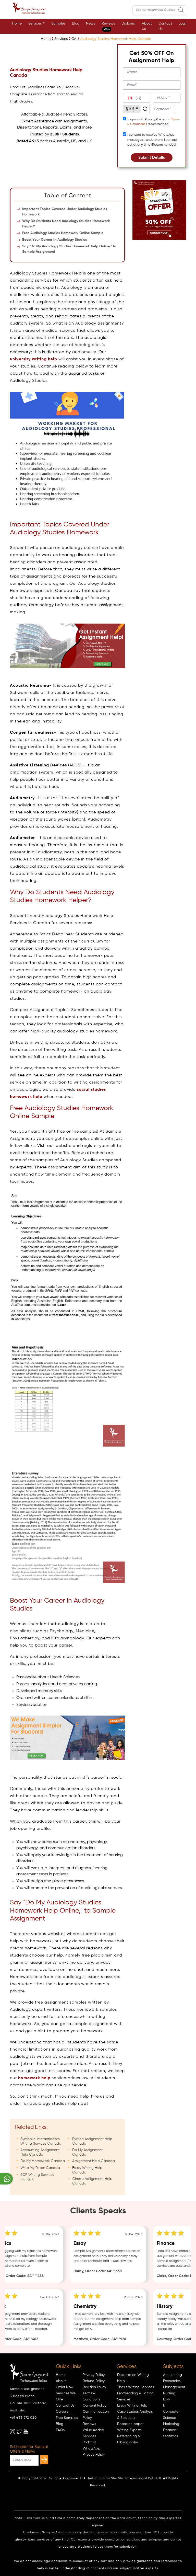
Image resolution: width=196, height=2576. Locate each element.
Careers (62, 2411)
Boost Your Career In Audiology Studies (54, 239)
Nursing (169, 2393)
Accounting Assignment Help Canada (39, 2152)
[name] (151, 72)
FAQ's (60, 2430)
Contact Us (165, 26)
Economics (171, 2381)
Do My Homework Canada (42, 2161)
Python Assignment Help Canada (92, 2141)
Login (183, 23)
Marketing (171, 2424)
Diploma (128, 23)
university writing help (33, 359)
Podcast (89, 2442)
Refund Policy (94, 2381)
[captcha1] (162, 109)
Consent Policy (94, 2405)
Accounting (172, 2375)
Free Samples (67, 2418)
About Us (147, 26)
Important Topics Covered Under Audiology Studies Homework (64, 211)
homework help (34, 2078)
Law (166, 2399)
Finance (169, 2430)
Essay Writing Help (132, 2405)
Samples (58, 23)
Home (17, 23)
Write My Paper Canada (40, 2168)
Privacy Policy (94, 2375)
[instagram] (12, 2431)
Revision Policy (94, 2387)
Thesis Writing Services (135, 2387)
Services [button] (35, 23)
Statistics (170, 2436)
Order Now (65, 2387)
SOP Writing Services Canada (37, 2177)
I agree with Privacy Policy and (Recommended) (153, 122)
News (90, 23)
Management (174, 2387)
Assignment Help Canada (93, 2161)
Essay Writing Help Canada (87, 2170)
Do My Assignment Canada (87, 2152)
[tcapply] (124, 118)
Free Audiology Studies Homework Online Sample (62, 233)
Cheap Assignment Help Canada (92, 2181)
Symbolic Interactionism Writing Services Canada (40, 2141)
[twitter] (19, 2431)
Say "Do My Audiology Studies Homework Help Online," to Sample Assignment (69, 249)
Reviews (108, 27)
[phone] (166, 97)
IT (164, 2405)
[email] (151, 85)
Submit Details (151, 157)
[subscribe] (44, 2459)
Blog (75, 23)
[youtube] (25, 2431)
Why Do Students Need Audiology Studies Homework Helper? (66, 223)
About (61, 2381)
